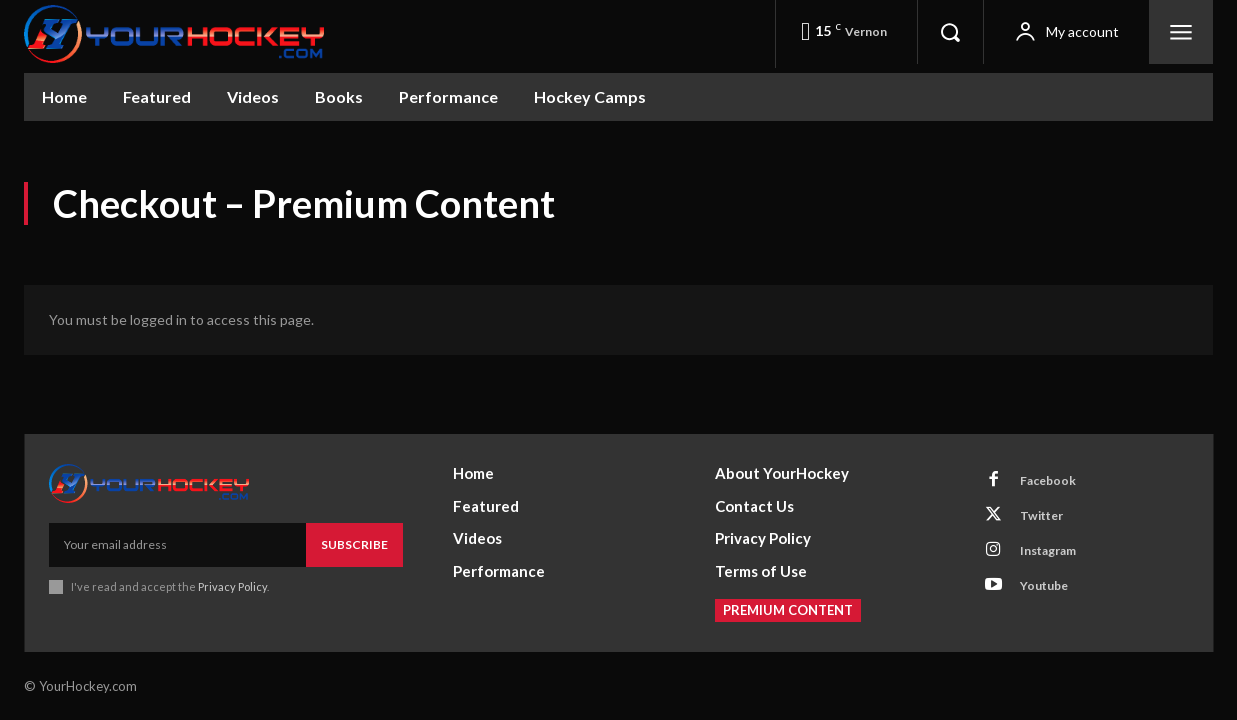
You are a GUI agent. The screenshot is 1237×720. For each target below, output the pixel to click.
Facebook (1058, 471)
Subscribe (354, 530)
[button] (950, 32)
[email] (177, 531)
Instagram (1060, 557)
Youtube (1054, 600)
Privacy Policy (232, 573)
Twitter (1052, 514)
